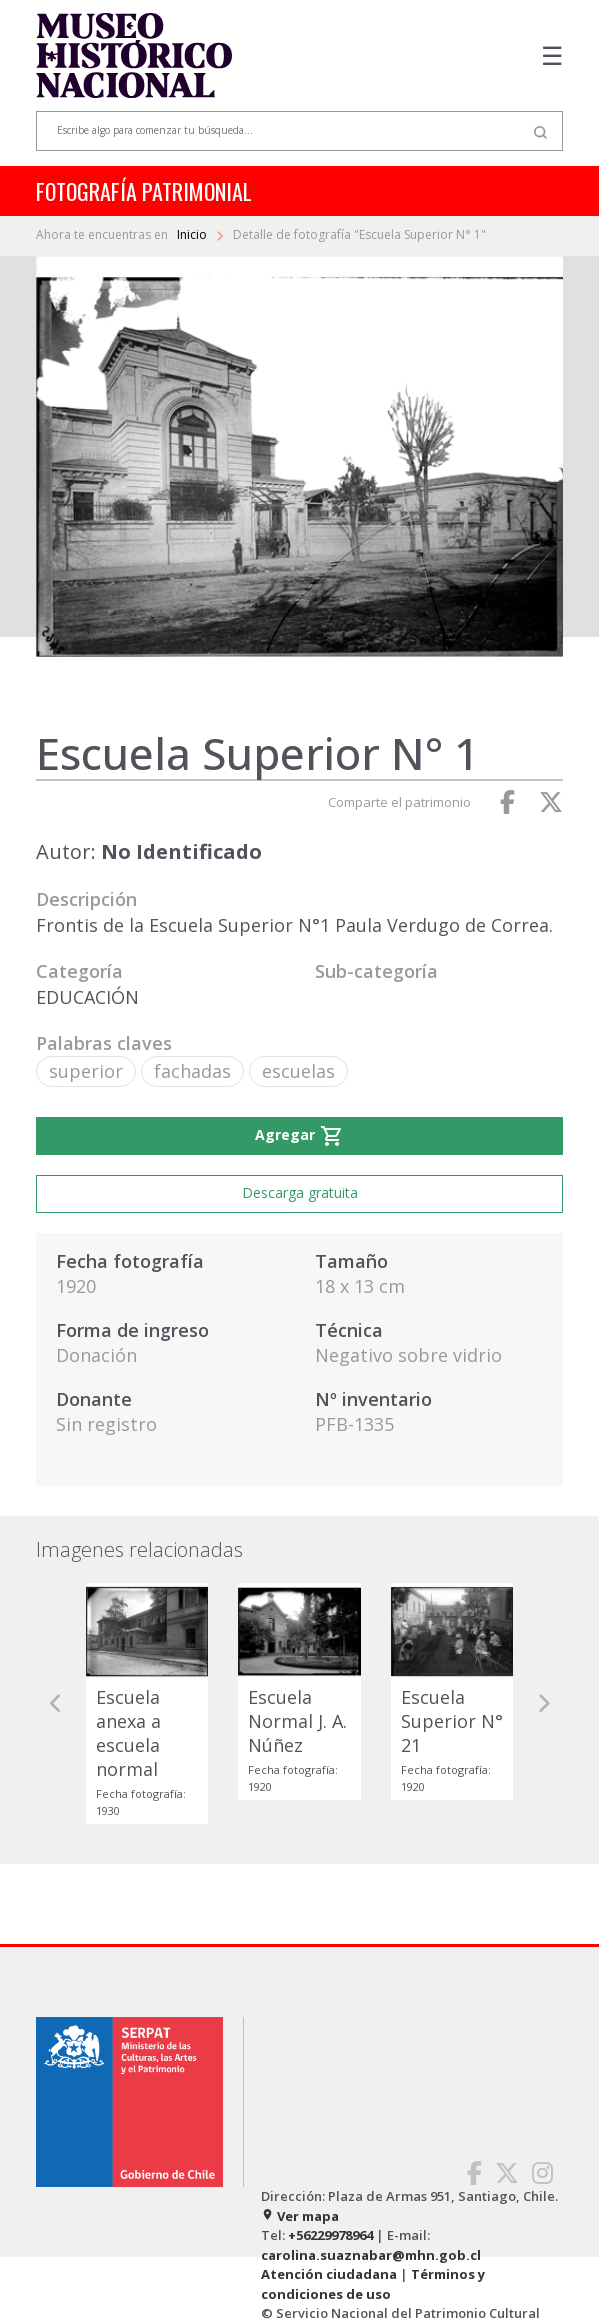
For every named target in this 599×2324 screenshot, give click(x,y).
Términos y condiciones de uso (373, 2284)
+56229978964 (330, 2235)
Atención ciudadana (329, 2274)
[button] (56, 1704)
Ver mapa (300, 2216)
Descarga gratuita (300, 1192)
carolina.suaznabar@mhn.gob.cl (371, 2255)
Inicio (193, 234)
